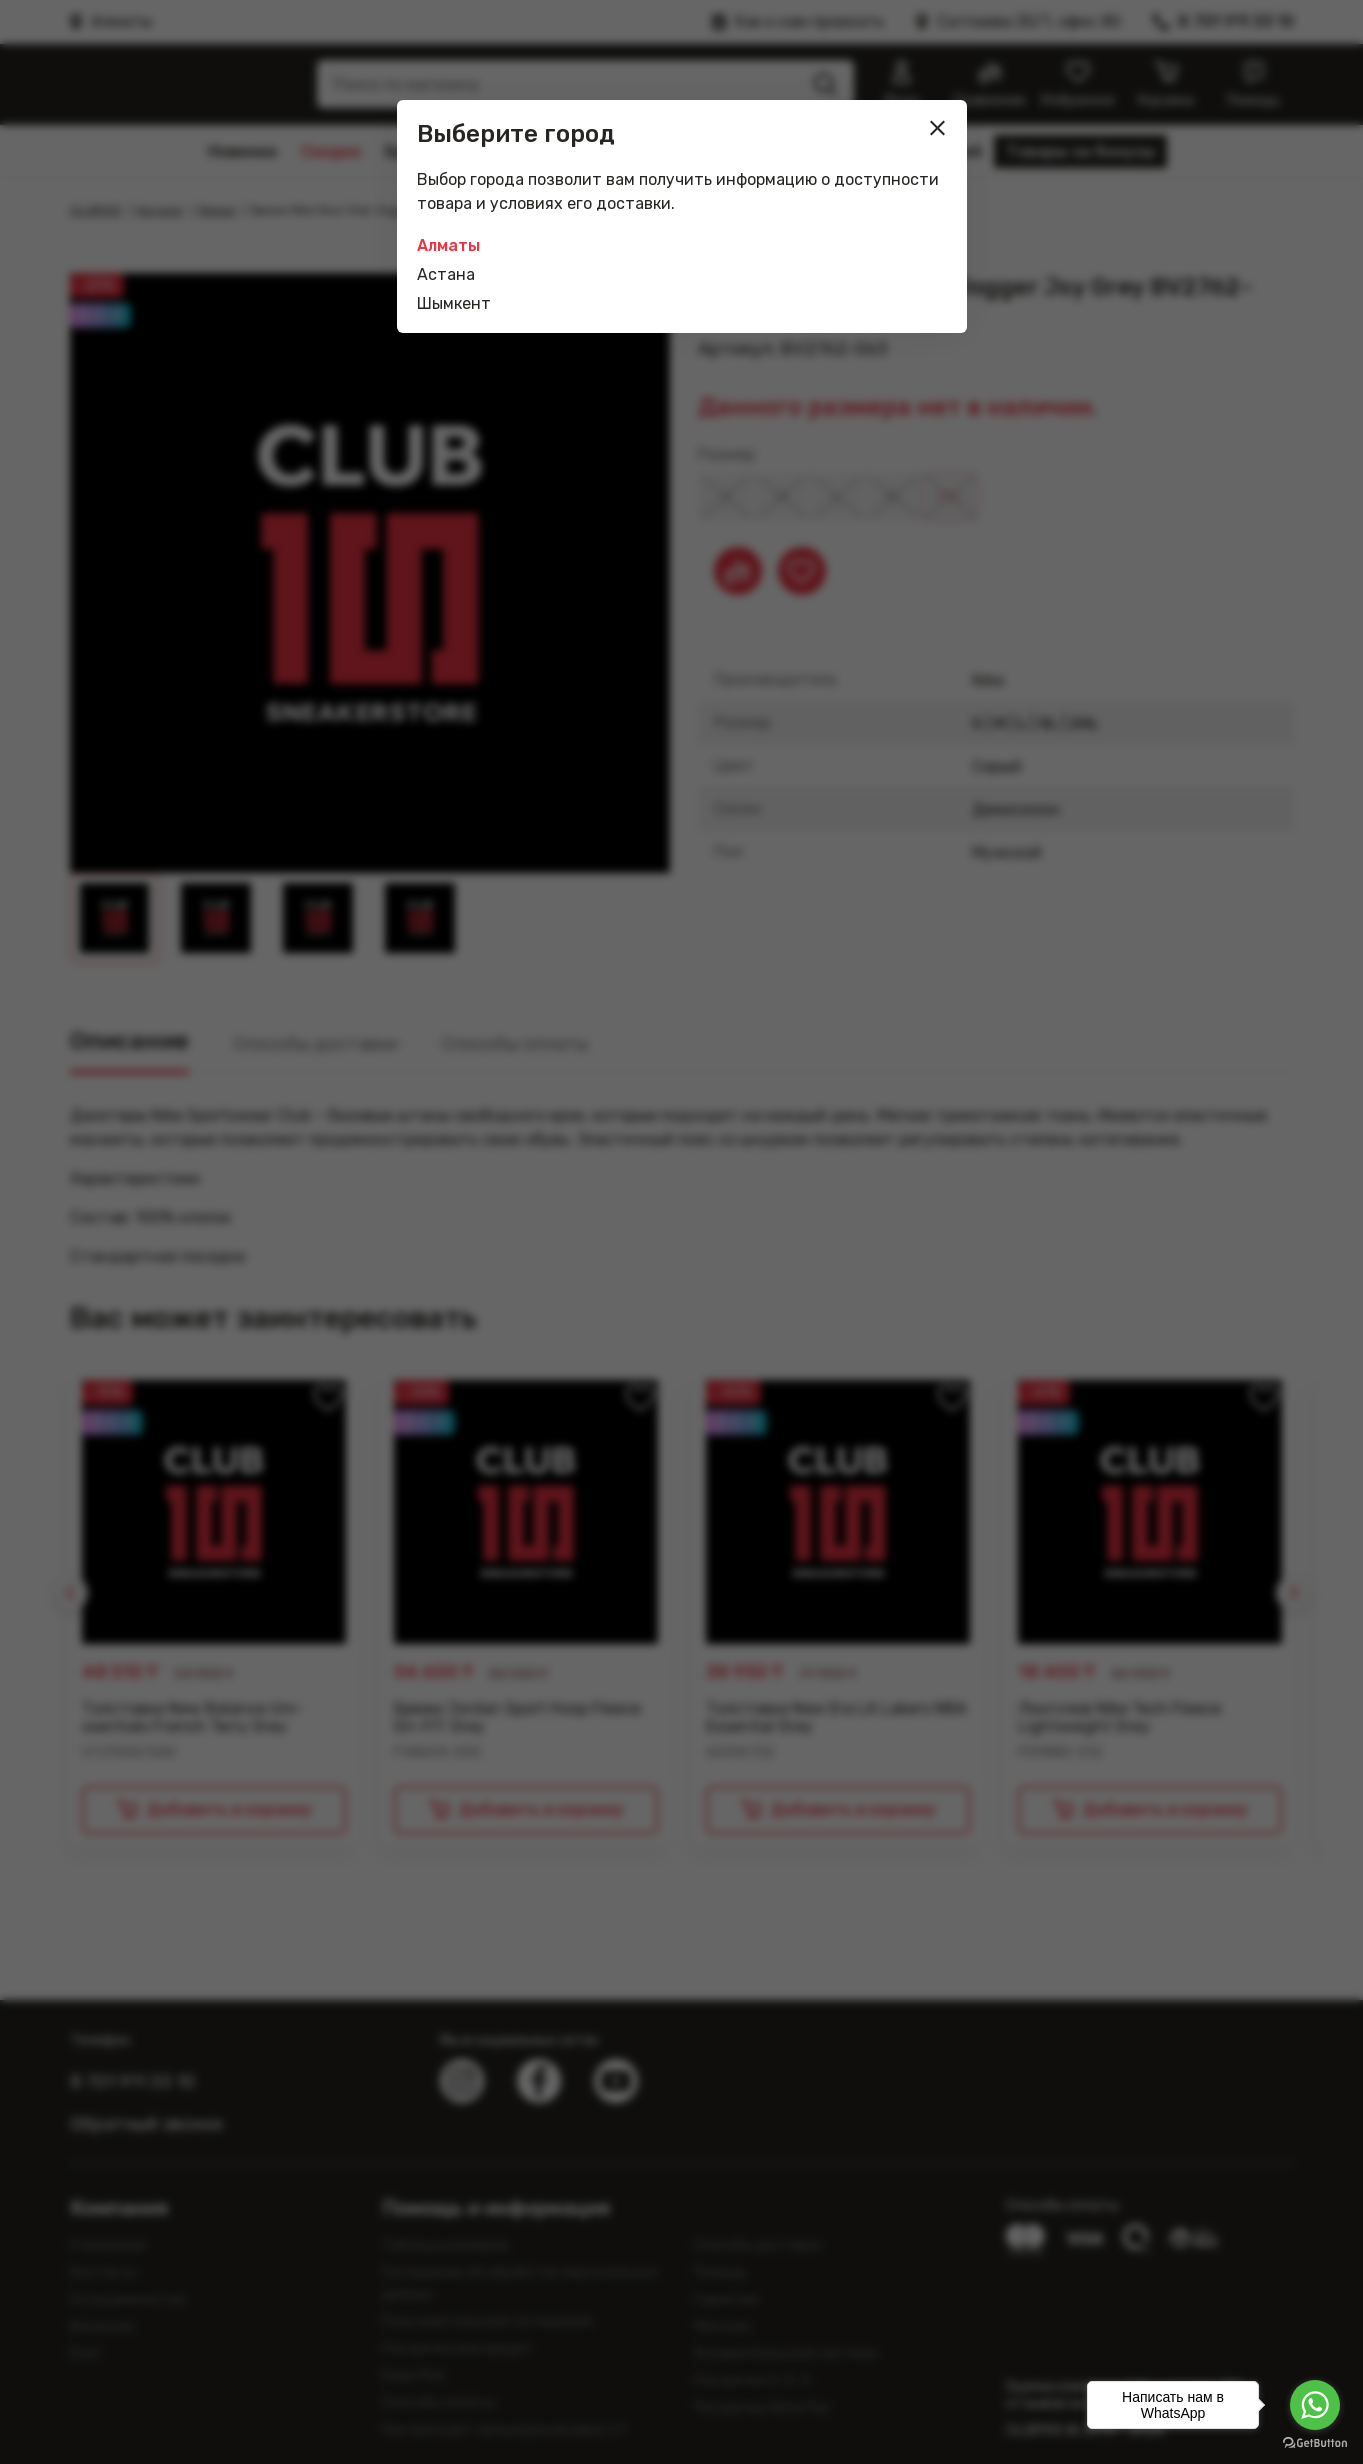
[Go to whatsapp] (1315, 2405)
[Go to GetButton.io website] (1315, 2443)
